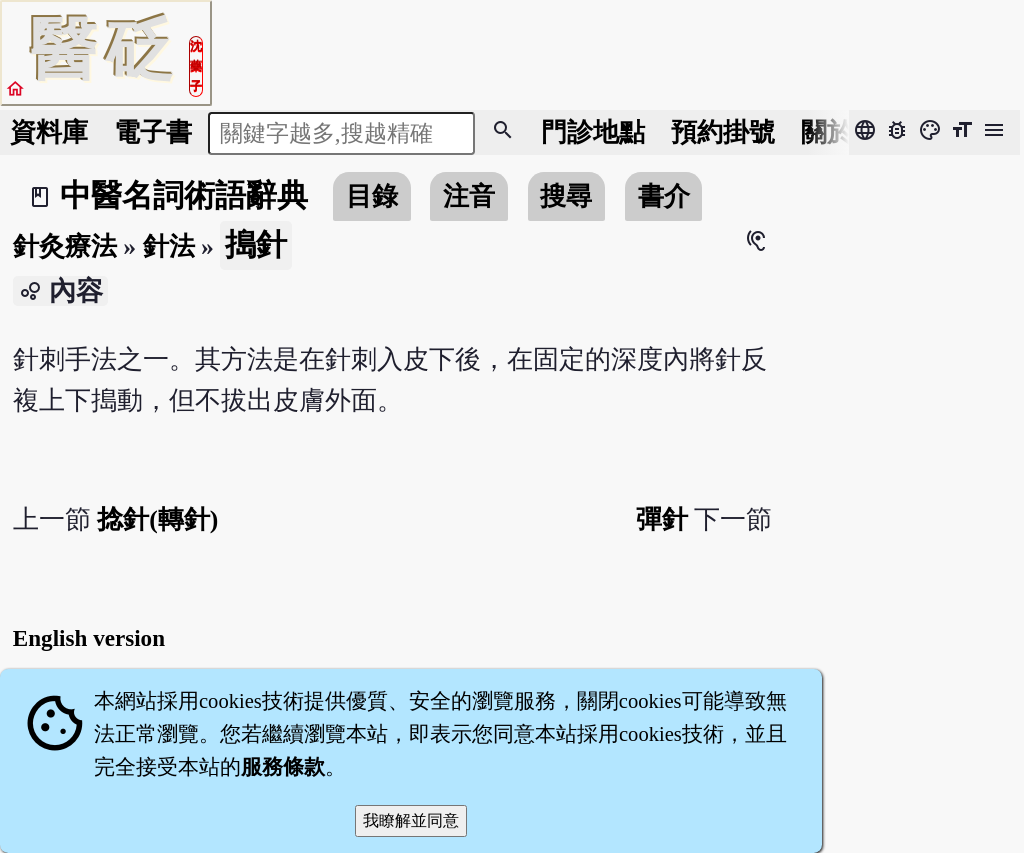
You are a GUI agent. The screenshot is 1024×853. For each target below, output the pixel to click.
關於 (827, 132)
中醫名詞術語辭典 (184, 196)
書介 (664, 196)
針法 (169, 246)
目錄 (372, 196)
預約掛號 (723, 132)
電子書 (153, 132)
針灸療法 (65, 246)
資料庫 (49, 132)
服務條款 (283, 767)
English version (89, 638)
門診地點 (593, 132)
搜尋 (566, 196)
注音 (469, 196)
